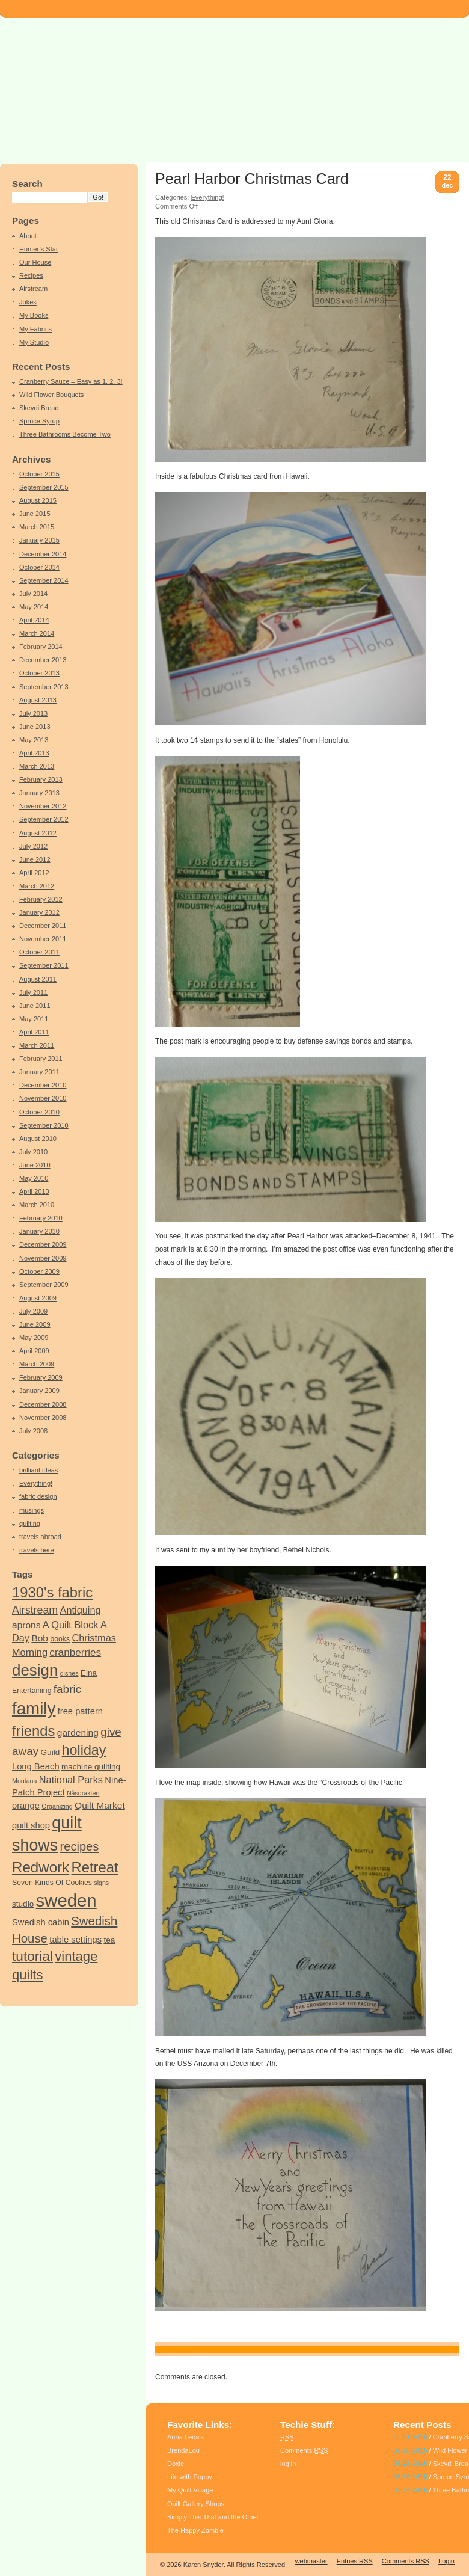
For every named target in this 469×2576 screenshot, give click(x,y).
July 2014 (33, 593)
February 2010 (41, 1218)
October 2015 (39, 474)
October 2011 (39, 952)
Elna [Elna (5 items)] (89, 1672)
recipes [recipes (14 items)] (79, 1846)
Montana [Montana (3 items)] (24, 1780)
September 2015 (44, 487)
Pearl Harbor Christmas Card (252, 179)
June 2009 (35, 1324)
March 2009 (36, 1364)
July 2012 (33, 846)
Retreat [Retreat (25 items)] (95, 1867)
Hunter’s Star (38, 249)
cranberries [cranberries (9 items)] (75, 1652)
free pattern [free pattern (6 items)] (80, 1711)
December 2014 (43, 554)
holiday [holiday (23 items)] (84, 1750)
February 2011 (41, 1058)
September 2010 (44, 1125)
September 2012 (44, 819)
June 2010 (35, 1165)
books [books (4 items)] (60, 1639)
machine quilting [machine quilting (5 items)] (90, 1766)
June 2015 (35, 513)
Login (446, 2561)
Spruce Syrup (39, 421)
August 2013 (38, 700)
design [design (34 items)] (35, 1670)
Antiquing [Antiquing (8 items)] (80, 1610)
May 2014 (33, 606)
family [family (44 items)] (33, 1708)
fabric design (38, 1496)
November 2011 (43, 938)
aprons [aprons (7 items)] (26, 1625)
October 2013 (39, 673)
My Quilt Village (190, 2490)
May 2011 (33, 1018)
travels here (36, 1550)
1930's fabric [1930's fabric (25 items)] (52, 1592)
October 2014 (39, 567)
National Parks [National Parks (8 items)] (71, 1779)
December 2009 (43, 1244)
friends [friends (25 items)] (33, 1731)
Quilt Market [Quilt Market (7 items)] (100, 1805)
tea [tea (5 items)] (109, 1939)
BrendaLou (183, 2450)
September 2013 (44, 686)
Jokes (28, 302)
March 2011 (36, 1045)
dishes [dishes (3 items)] (69, 1673)
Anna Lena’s (185, 2437)
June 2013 (35, 726)
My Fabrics (35, 329)
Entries (355, 2561)
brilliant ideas (38, 1470)
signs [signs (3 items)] (101, 1882)
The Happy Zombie (195, 2530)
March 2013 (36, 766)
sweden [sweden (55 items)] (66, 1900)
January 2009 (39, 1390)
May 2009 (33, 1337)
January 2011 (39, 1071)
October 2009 (39, 1271)
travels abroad (40, 1536)
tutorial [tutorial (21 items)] (32, 1956)
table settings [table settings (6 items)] (75, 1939)
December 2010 (43, 1085)
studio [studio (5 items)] (23, 1903)
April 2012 (34, 872)
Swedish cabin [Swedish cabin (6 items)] (40, 1922)
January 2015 (39, 540)
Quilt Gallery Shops (195, 2503)
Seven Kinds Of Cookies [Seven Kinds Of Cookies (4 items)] (52, 1882)
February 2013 (41, 779)
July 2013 (33, 713)
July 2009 (33, 1311)
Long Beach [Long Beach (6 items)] (36, 1766)
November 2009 (43, 1258)
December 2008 (43, 1404)
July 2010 (33, 1151)
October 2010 (39, 1112)
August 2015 (38, 500)
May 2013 (33, 739)
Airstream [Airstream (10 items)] (35, 1610)
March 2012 (36, 886)
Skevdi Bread (39, 407)
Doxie (175, 2463)
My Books (33, 315)
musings (31, 1510)
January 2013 (39, 792)
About (28, 235)
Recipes (31, 275)
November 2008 (43, 1417)
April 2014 (34, 620)
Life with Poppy (189, 2476)
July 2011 (33, 992)
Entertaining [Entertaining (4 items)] (31, 1690)
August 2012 (38, 833)
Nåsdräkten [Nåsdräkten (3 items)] (83, 1793)
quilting (29, 1523)
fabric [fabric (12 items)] (67, 1689)
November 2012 (43, 806)
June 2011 (35, 1005)
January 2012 (39, 912)
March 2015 (36, 526)
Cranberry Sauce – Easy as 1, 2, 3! (71, 381)
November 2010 (43, 1098)
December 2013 (43, 659)
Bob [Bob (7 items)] (39, 1638)
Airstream (33, 288)
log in (288, 2463)
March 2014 (36, 633)
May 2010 (33, 1178)
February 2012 (41, 899)
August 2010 (38, 1138)
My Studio (34, 342)
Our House (35, 262)
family (188, 2349)
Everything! (35, 1483)
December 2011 (43, 925)
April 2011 (34, 1032)
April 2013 (34, 753)
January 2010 (39, 1231)
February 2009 (41, 1377)
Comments (304, 2450)
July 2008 (33, 1430)
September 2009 (44, 1284)
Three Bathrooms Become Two (65, 434)
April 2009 (34, 1350)
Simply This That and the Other (213, 2517)
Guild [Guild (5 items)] (50, 1752)
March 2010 (36, 1204)
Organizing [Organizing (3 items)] (57, 1806)
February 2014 (41, 646)
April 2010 (34, 1191)
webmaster (311, 2561)
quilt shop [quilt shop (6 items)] (31, 1825)
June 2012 (35, 859)
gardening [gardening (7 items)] (78, 1732)
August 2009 (38, 1298)
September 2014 (44, 580)
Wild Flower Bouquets (51, 394)
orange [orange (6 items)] (26, 1805)
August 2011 (38, 979)
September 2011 (44, 965)
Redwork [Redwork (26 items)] (40, 1867)
